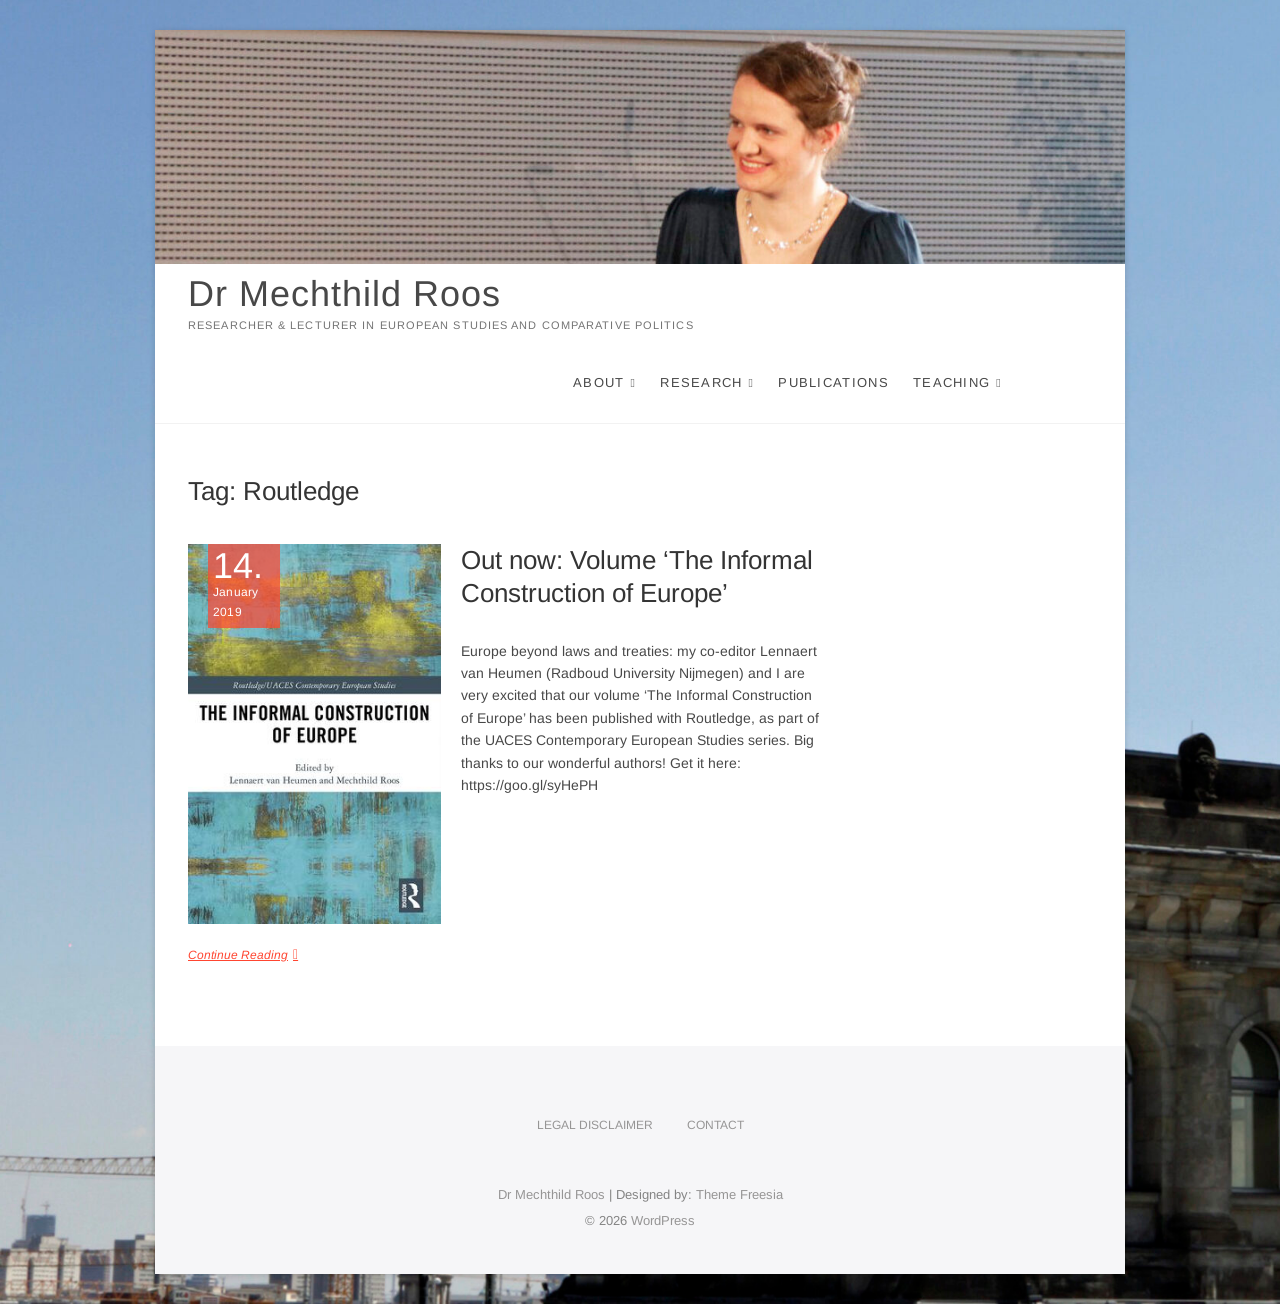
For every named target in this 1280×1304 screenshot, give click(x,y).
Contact (715, 1125)
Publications (833, 382)
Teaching (951, 382)
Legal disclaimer (595, 1125)
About (599, 382)
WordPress (663, 1220)
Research (701, 382)
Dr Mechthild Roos (344, 293)
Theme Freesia (739, 1194)
